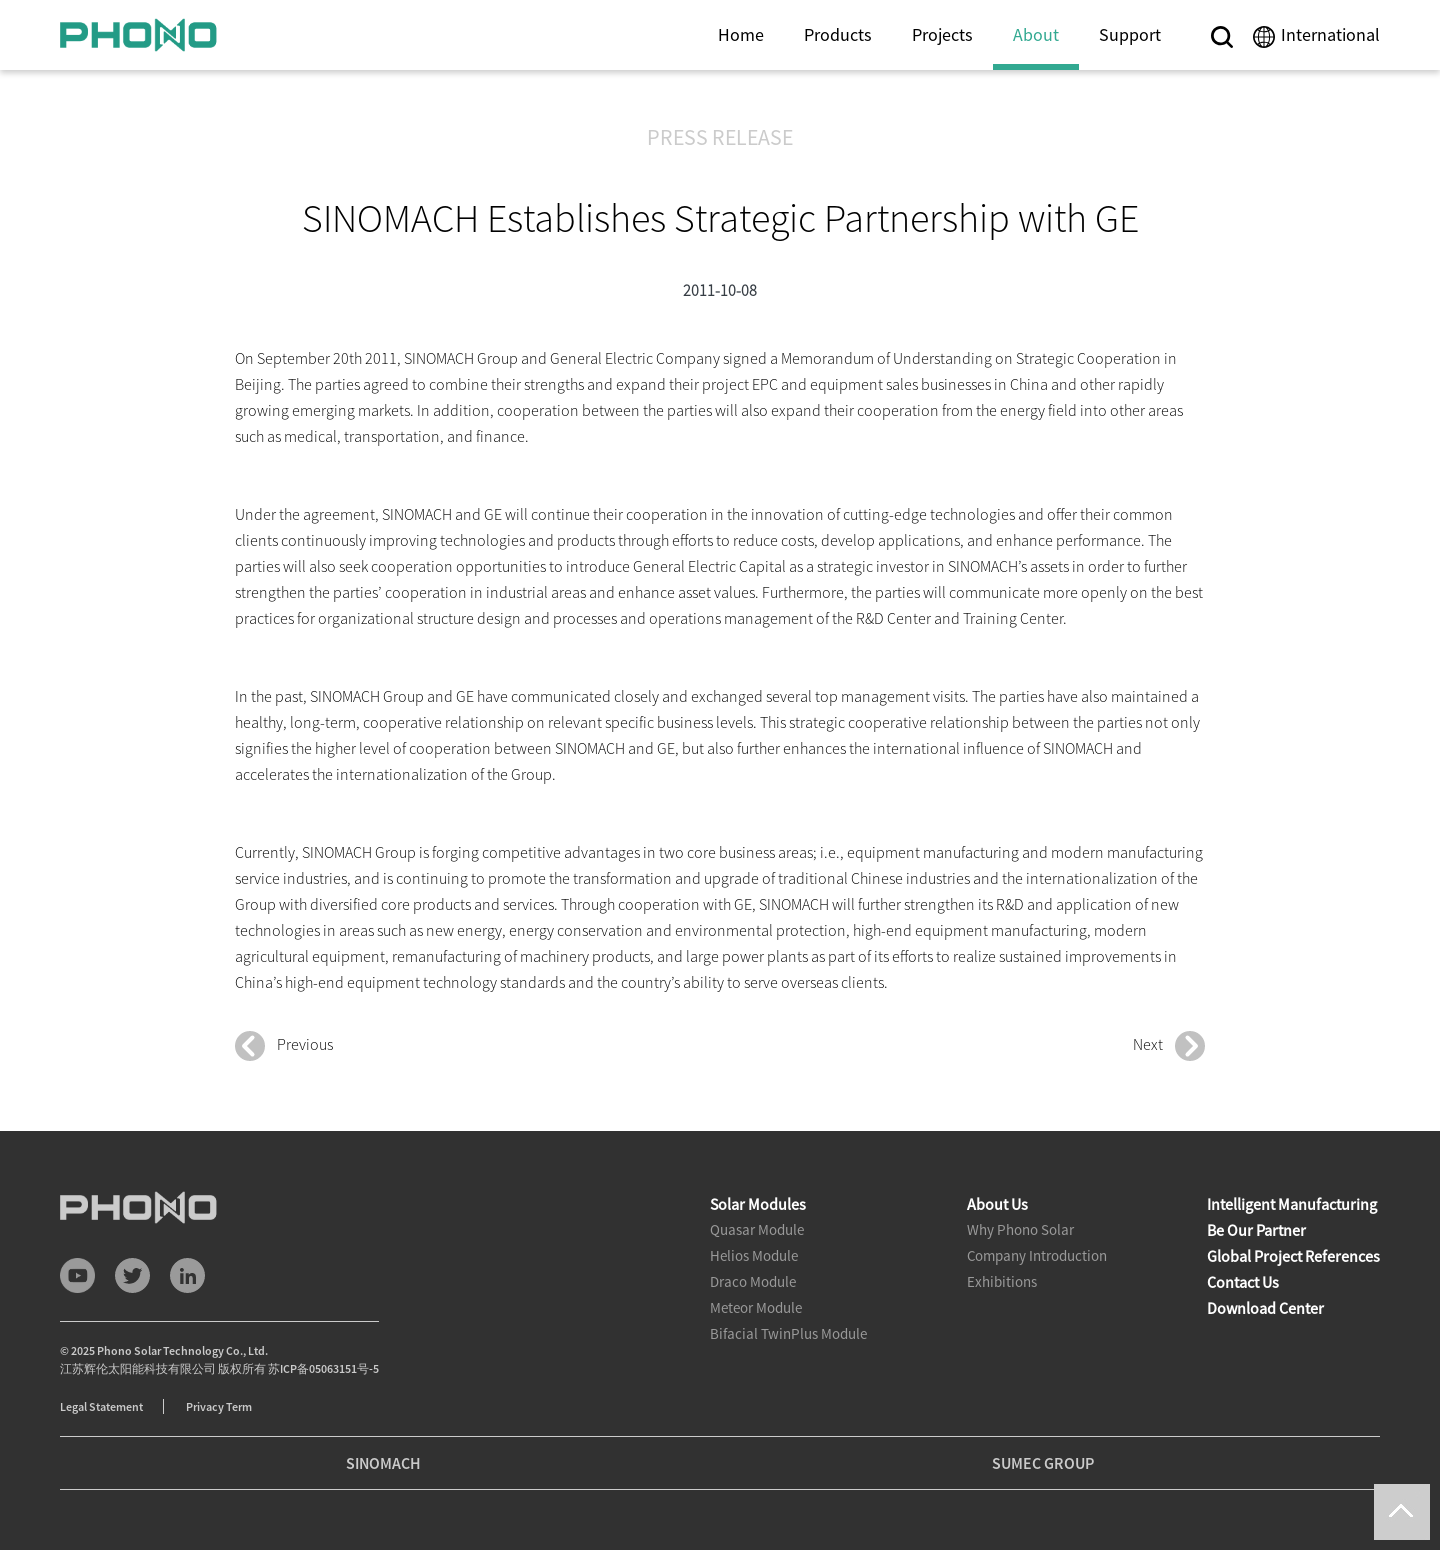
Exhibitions (1002, 1281)
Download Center (1265, 1308)
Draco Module (753, 1281)
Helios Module (754, 1255)
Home (741, 34)
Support (1130, 34)
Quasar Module (757, 1229)
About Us (997, 1204)
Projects (942, 34)
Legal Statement (101, 1406)
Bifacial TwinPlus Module (788, 1333)
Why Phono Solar (1020, 1229)
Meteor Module (756, 1307)
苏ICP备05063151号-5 (323, 1368)
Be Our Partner (1256, 1230)
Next (1169, 1046)
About (1036, 34)
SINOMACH (383, 1463)
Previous (284, 1046)
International (1330, 34)
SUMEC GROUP (1043, 1463)
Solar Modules (758, 1204)
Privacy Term (219, 1406)
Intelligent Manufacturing (1292, 1204)
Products (838, 34)
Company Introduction (1037, 1255)
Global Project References (1293, 1256)
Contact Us (1243, 1282)
